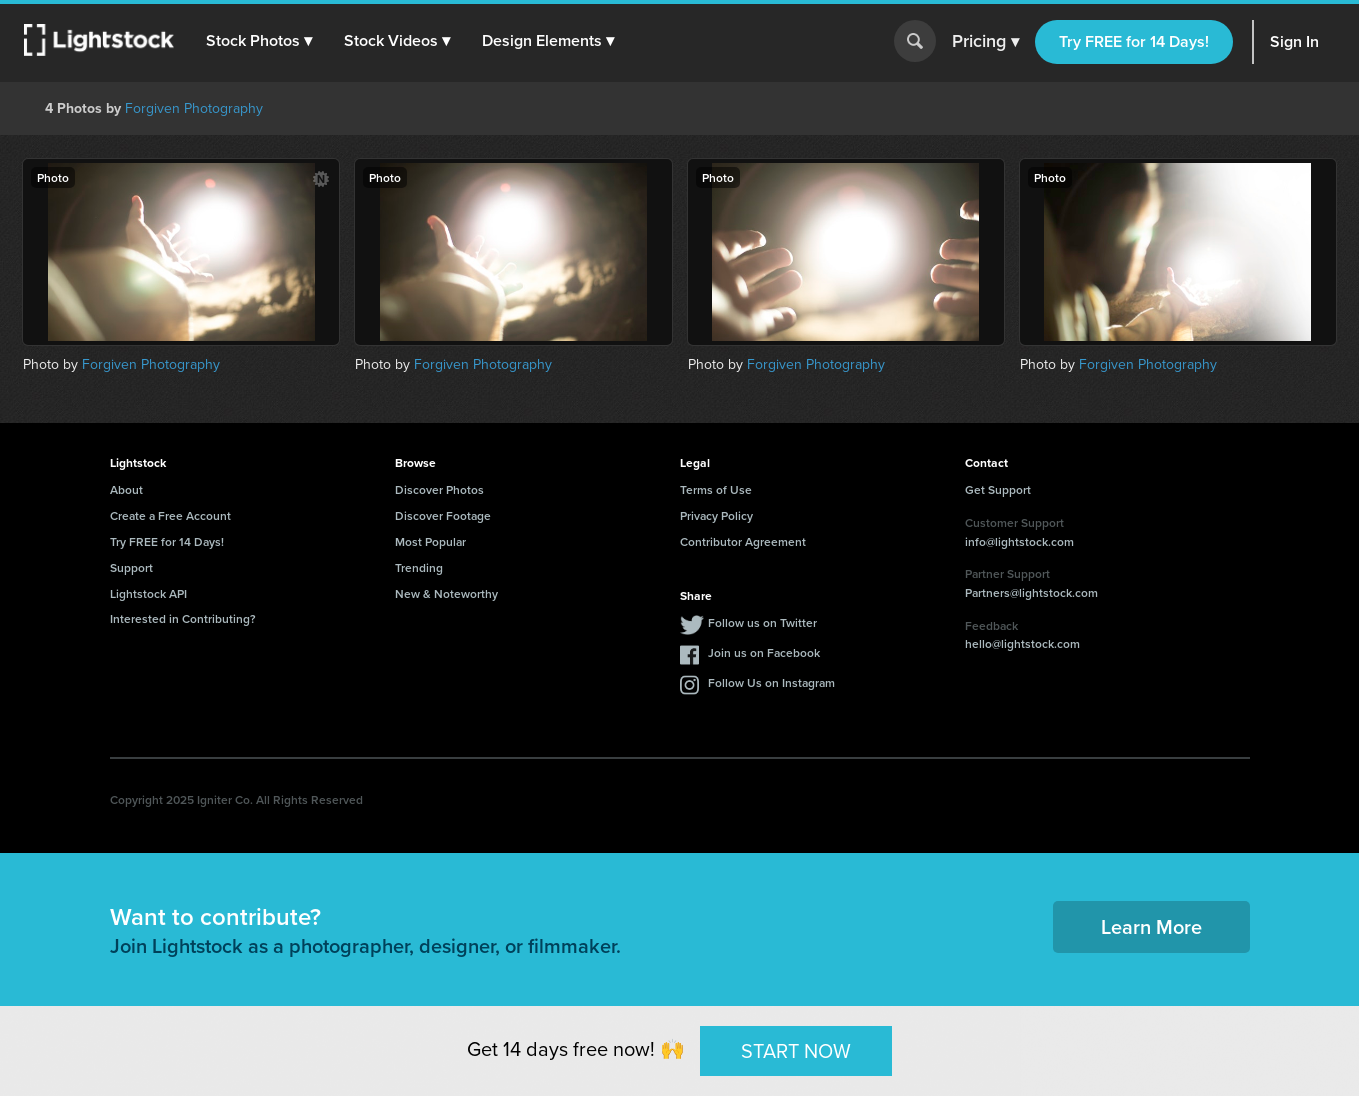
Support (131, 567)
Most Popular (430, 541)
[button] (259, 41)
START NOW (796, 1049)
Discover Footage (443, 515)
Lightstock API (148, 593)
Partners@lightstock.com (1031, 592)
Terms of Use (716, 489)
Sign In (1294, 41)
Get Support (998, 489)
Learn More (1151, 926)
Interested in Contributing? (183, 618)
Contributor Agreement (743, 541)
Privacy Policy (716, 515)
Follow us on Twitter (762, 622)
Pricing (985, 42)
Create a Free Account (170, 515)
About (126, 489)
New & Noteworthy (446, 593)
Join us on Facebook (764, 652)
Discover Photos (439, 489)
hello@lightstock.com (1022, 643)
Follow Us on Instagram (771, 682)
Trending (419, 567)
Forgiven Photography (194, 108)
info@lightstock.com (1019, 541)
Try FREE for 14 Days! (1134, 41)
